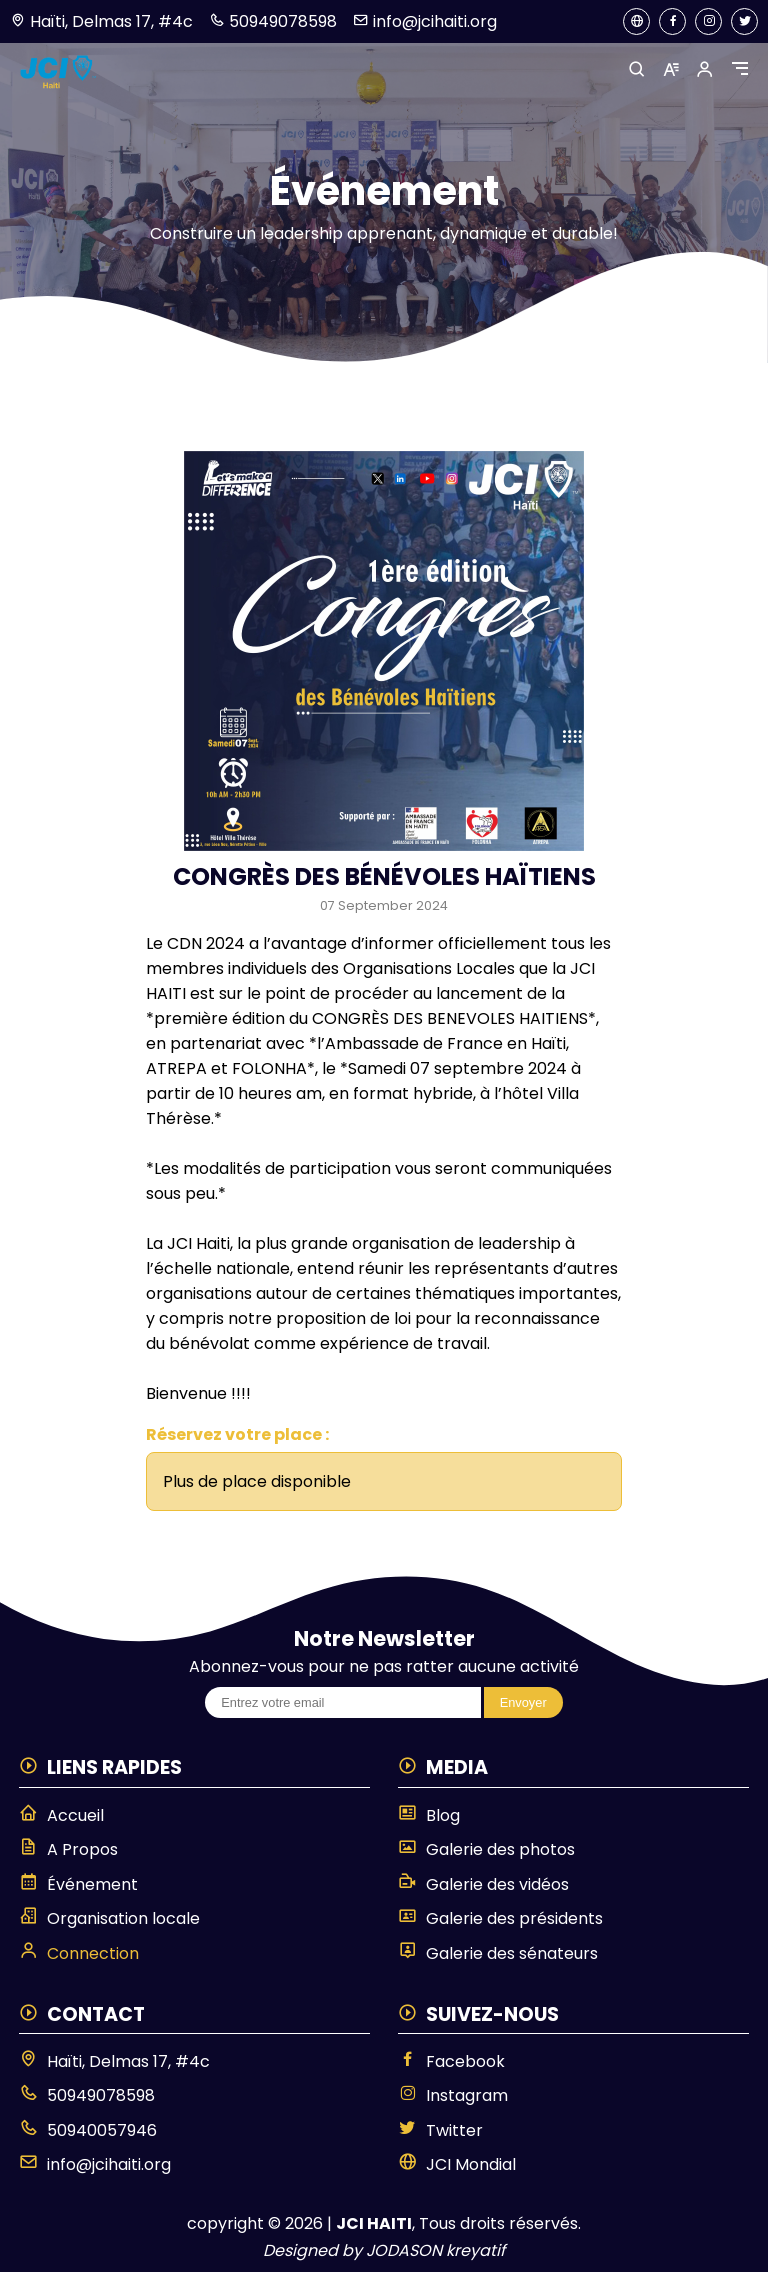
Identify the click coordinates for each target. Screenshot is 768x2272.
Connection (79, 1953)
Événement (78, 1884)
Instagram (453, 2095)
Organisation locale (109, 1918)
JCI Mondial (457, 2164)
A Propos (68, 1849)
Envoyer (523, 1702)
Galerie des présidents (500, 1918)
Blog (429, 1815)
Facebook (451, 2061)
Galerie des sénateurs (498, 1953)
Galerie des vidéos (483, 1884)
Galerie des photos (486, 1849)
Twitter (440, 2130)
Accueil (61, 1815)
